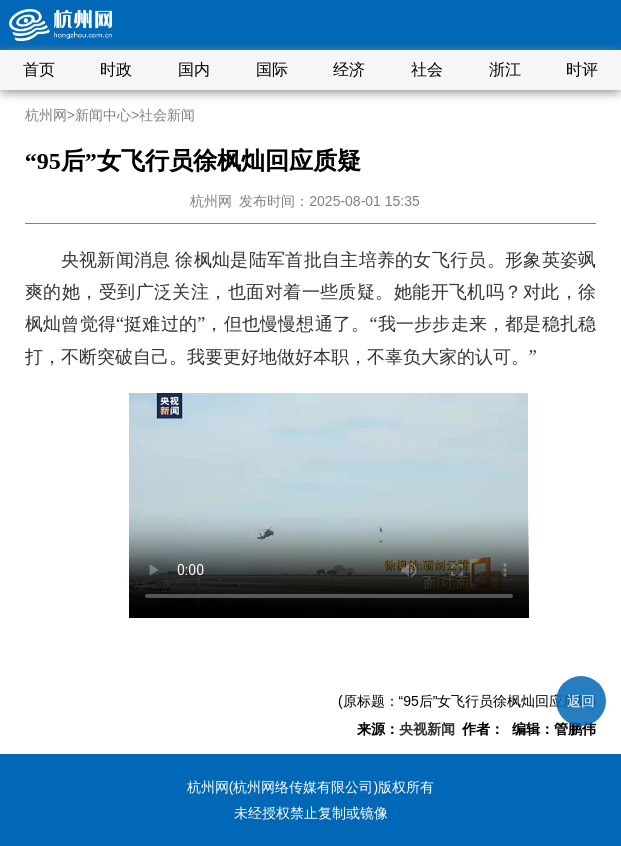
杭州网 (46, 115)
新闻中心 (103, 115)
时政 (116, 69)
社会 (427, 69)
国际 (272, 69)
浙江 (505, 69)
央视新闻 (427, 729)
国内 (194, 69)
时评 (582, 69)
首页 (39, 69)
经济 (349, 69)
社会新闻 (167, 115)
